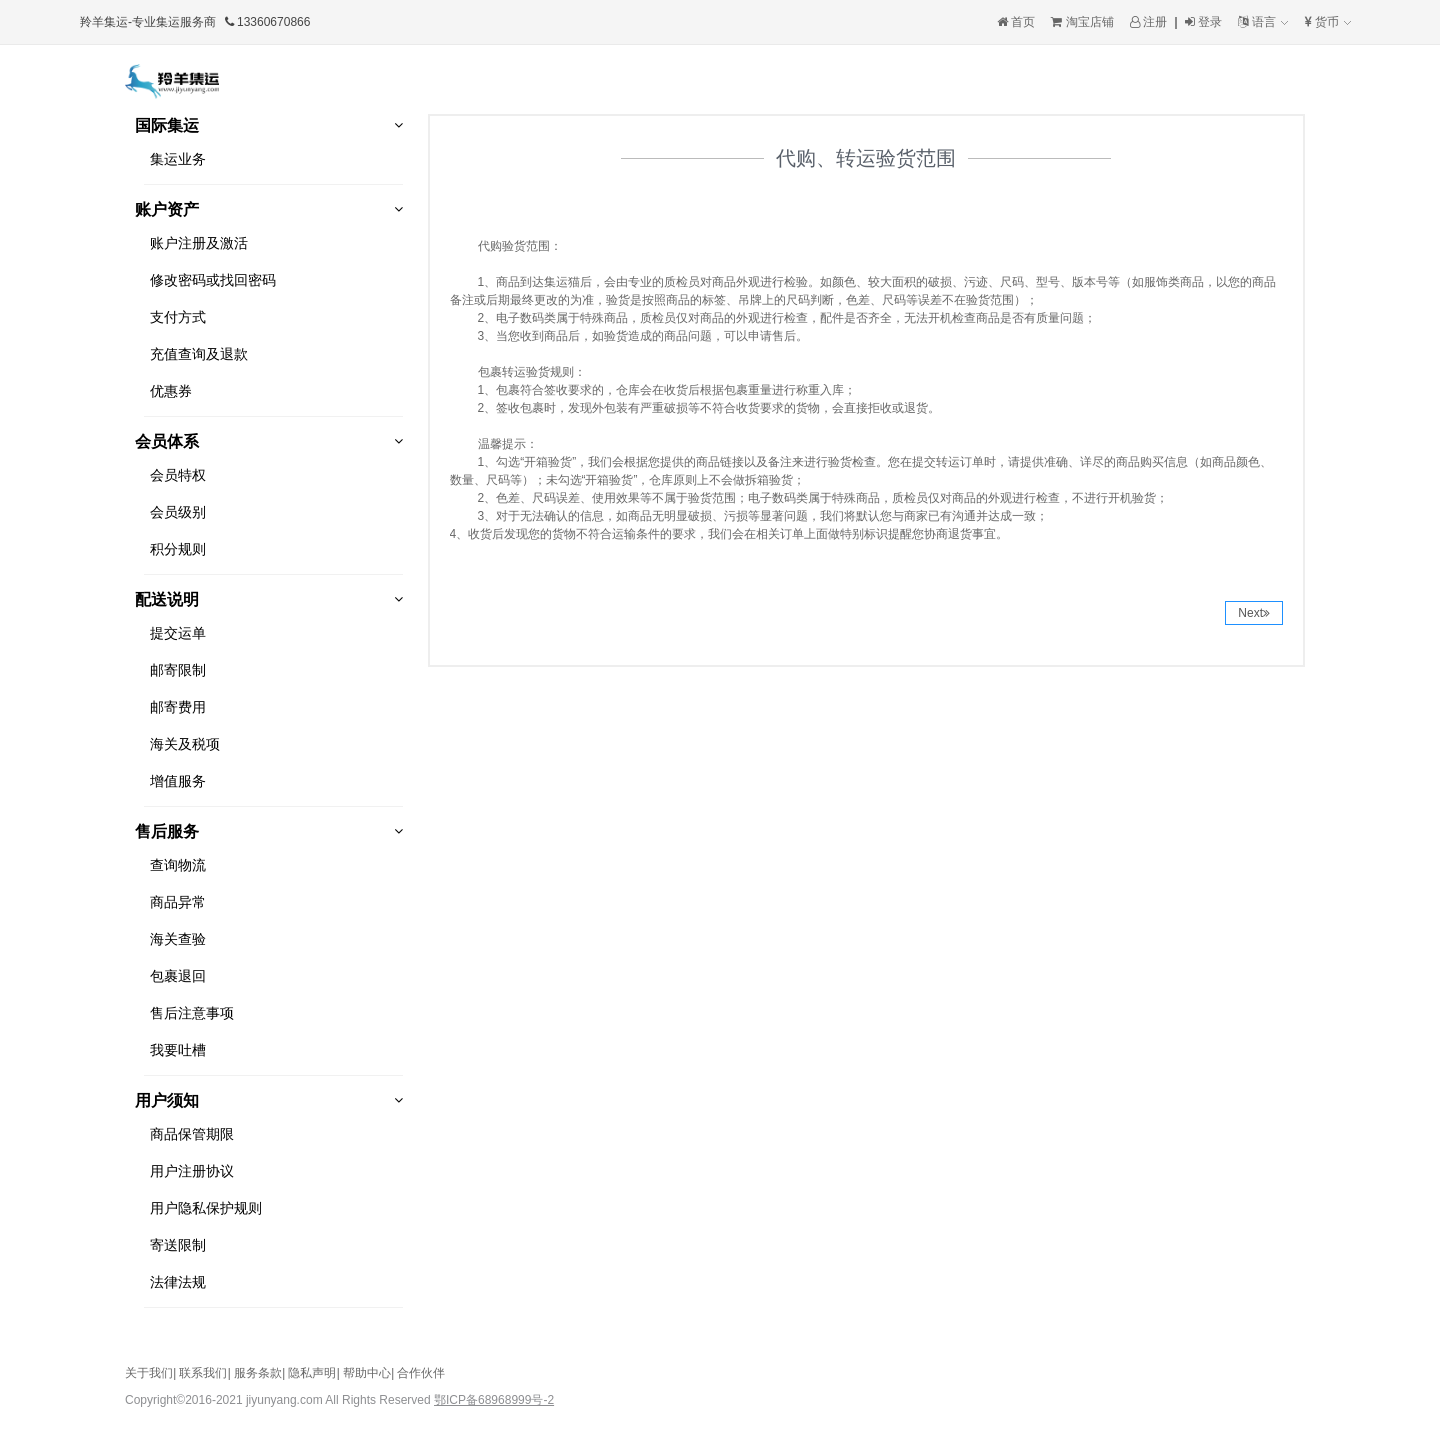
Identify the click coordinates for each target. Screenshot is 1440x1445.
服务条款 (258, 1373)
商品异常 (178, 902)
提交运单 (178, 633)
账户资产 (167, 209)
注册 (1148, 22)
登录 (1203, 22)
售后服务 (167, 831)
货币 (1328, 22)
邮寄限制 (178, 670)
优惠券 (171, 391)
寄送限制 (178, 1245)
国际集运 (167, 125)
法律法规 (178, 1282)
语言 (1263, 22)
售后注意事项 (192, 1013)
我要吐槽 (178, 1050)
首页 (1016, 22)
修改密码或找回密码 (213, 280)
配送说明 (167, 599)
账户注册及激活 (199, 243)
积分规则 (178, 549)
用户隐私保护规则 (206, 1208)
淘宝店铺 (1082, 22)
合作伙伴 (421, 1373)
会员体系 (167, 441)
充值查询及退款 (199, 354)
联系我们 (203, 1373)
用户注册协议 (192, 1171)
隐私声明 (312, 1373)
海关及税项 (185, 744)
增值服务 (178, 781)
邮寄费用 (178, 707)
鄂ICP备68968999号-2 (494, 1400)
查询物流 (178, 865)
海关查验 (178, 939)
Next (1254, 613)
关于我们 (149, 1373)
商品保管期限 (192, 1134)
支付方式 (178, 317)
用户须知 (167, 1100)
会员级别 (178, 512)
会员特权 (178, 475)
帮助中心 (367, 1373)
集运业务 (178, 159)
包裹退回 (178, 976)
